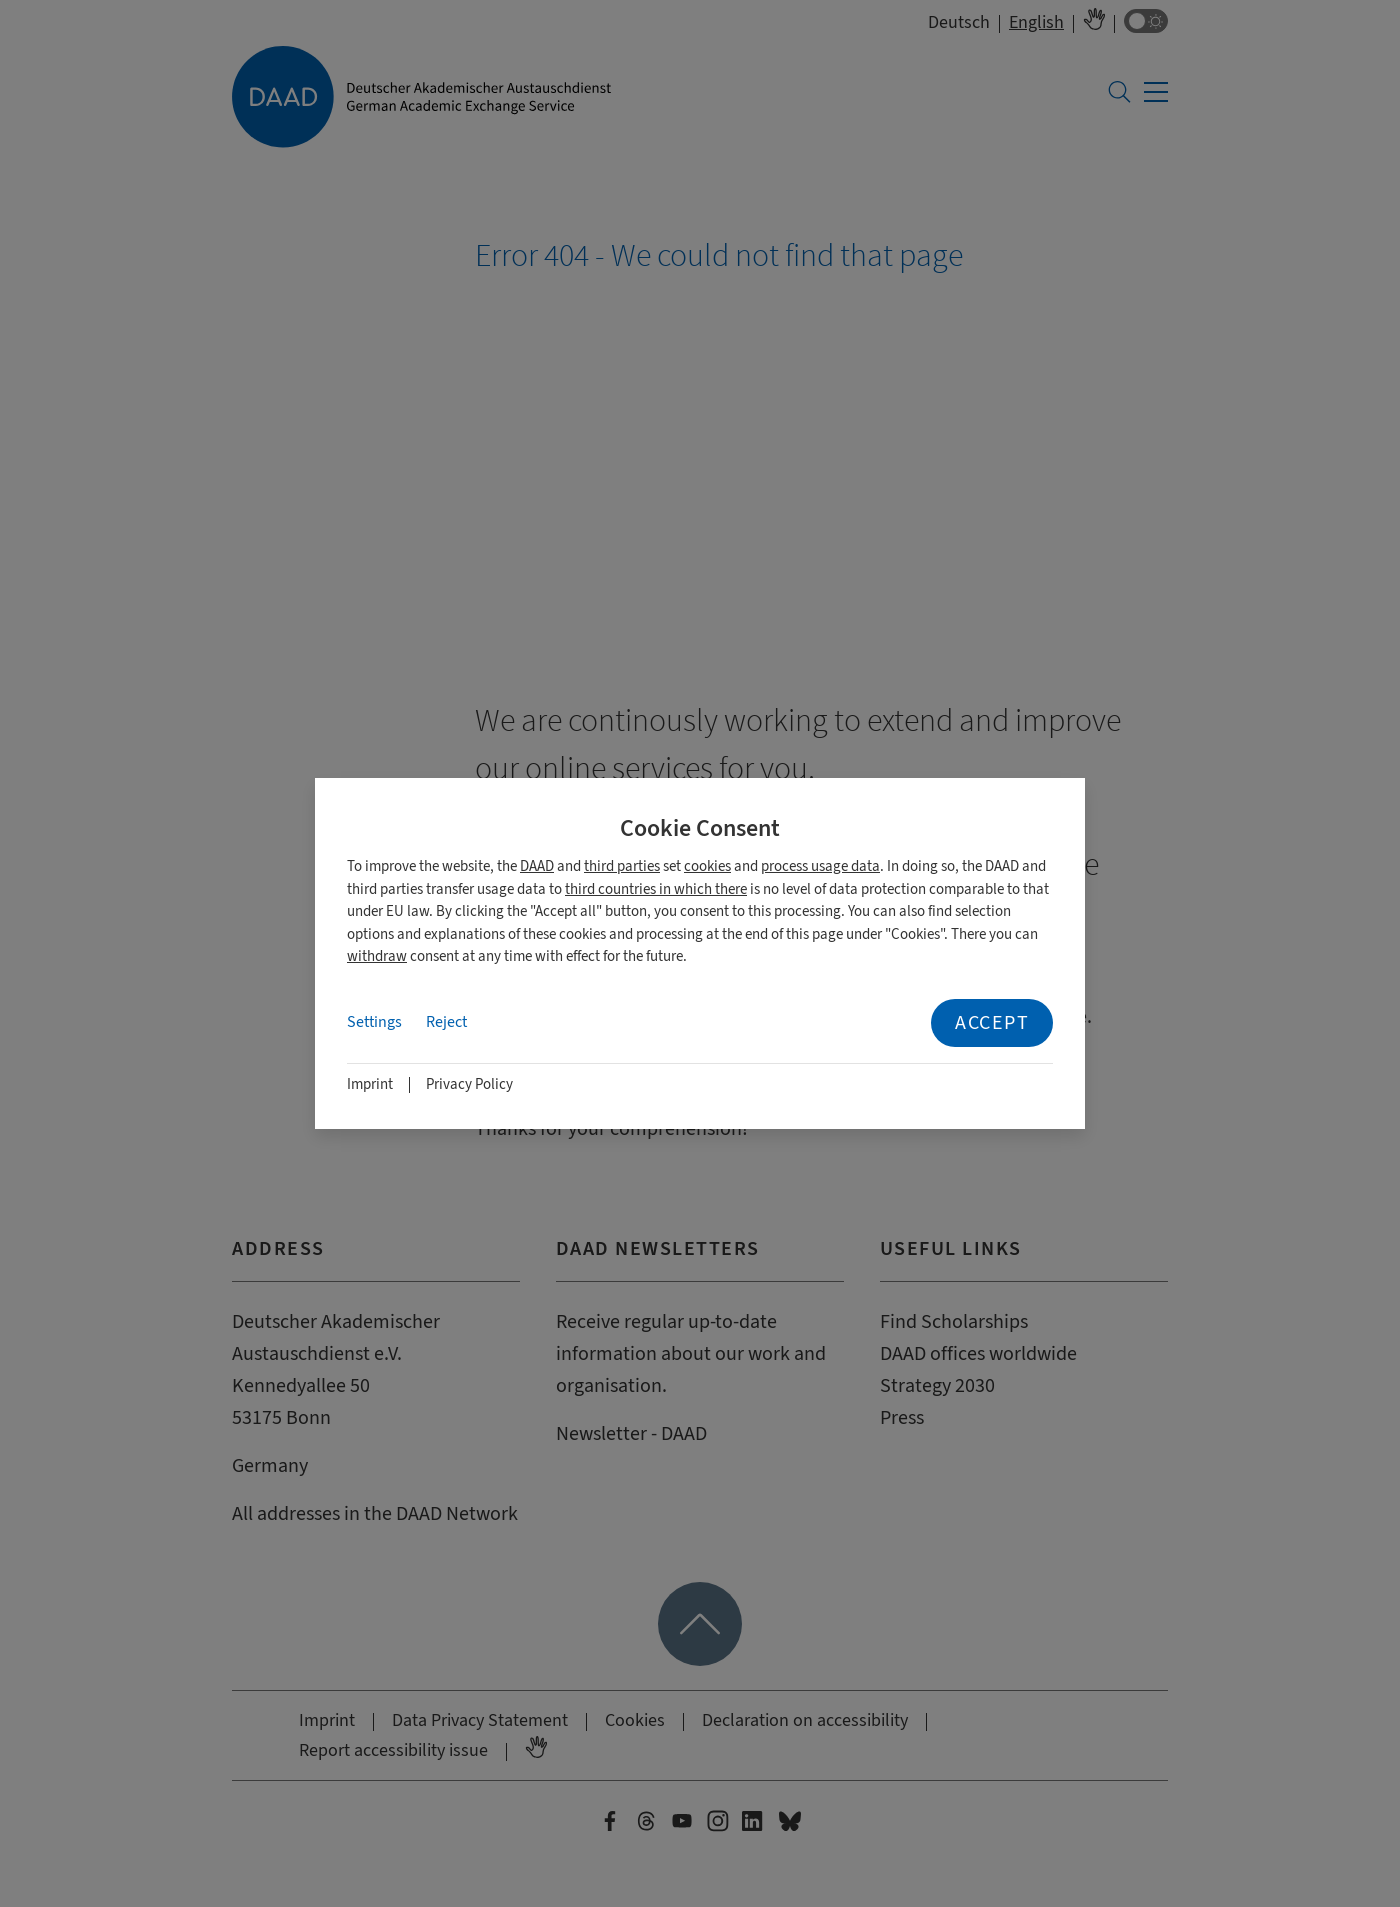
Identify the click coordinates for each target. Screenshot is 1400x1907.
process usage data (820, 866)
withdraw (377, 956)
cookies (707, 866)
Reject (446, 1022)
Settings (374, 1022)
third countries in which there (656, 889)
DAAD (537, 866)
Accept (992, 1022)
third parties (622, 866)
